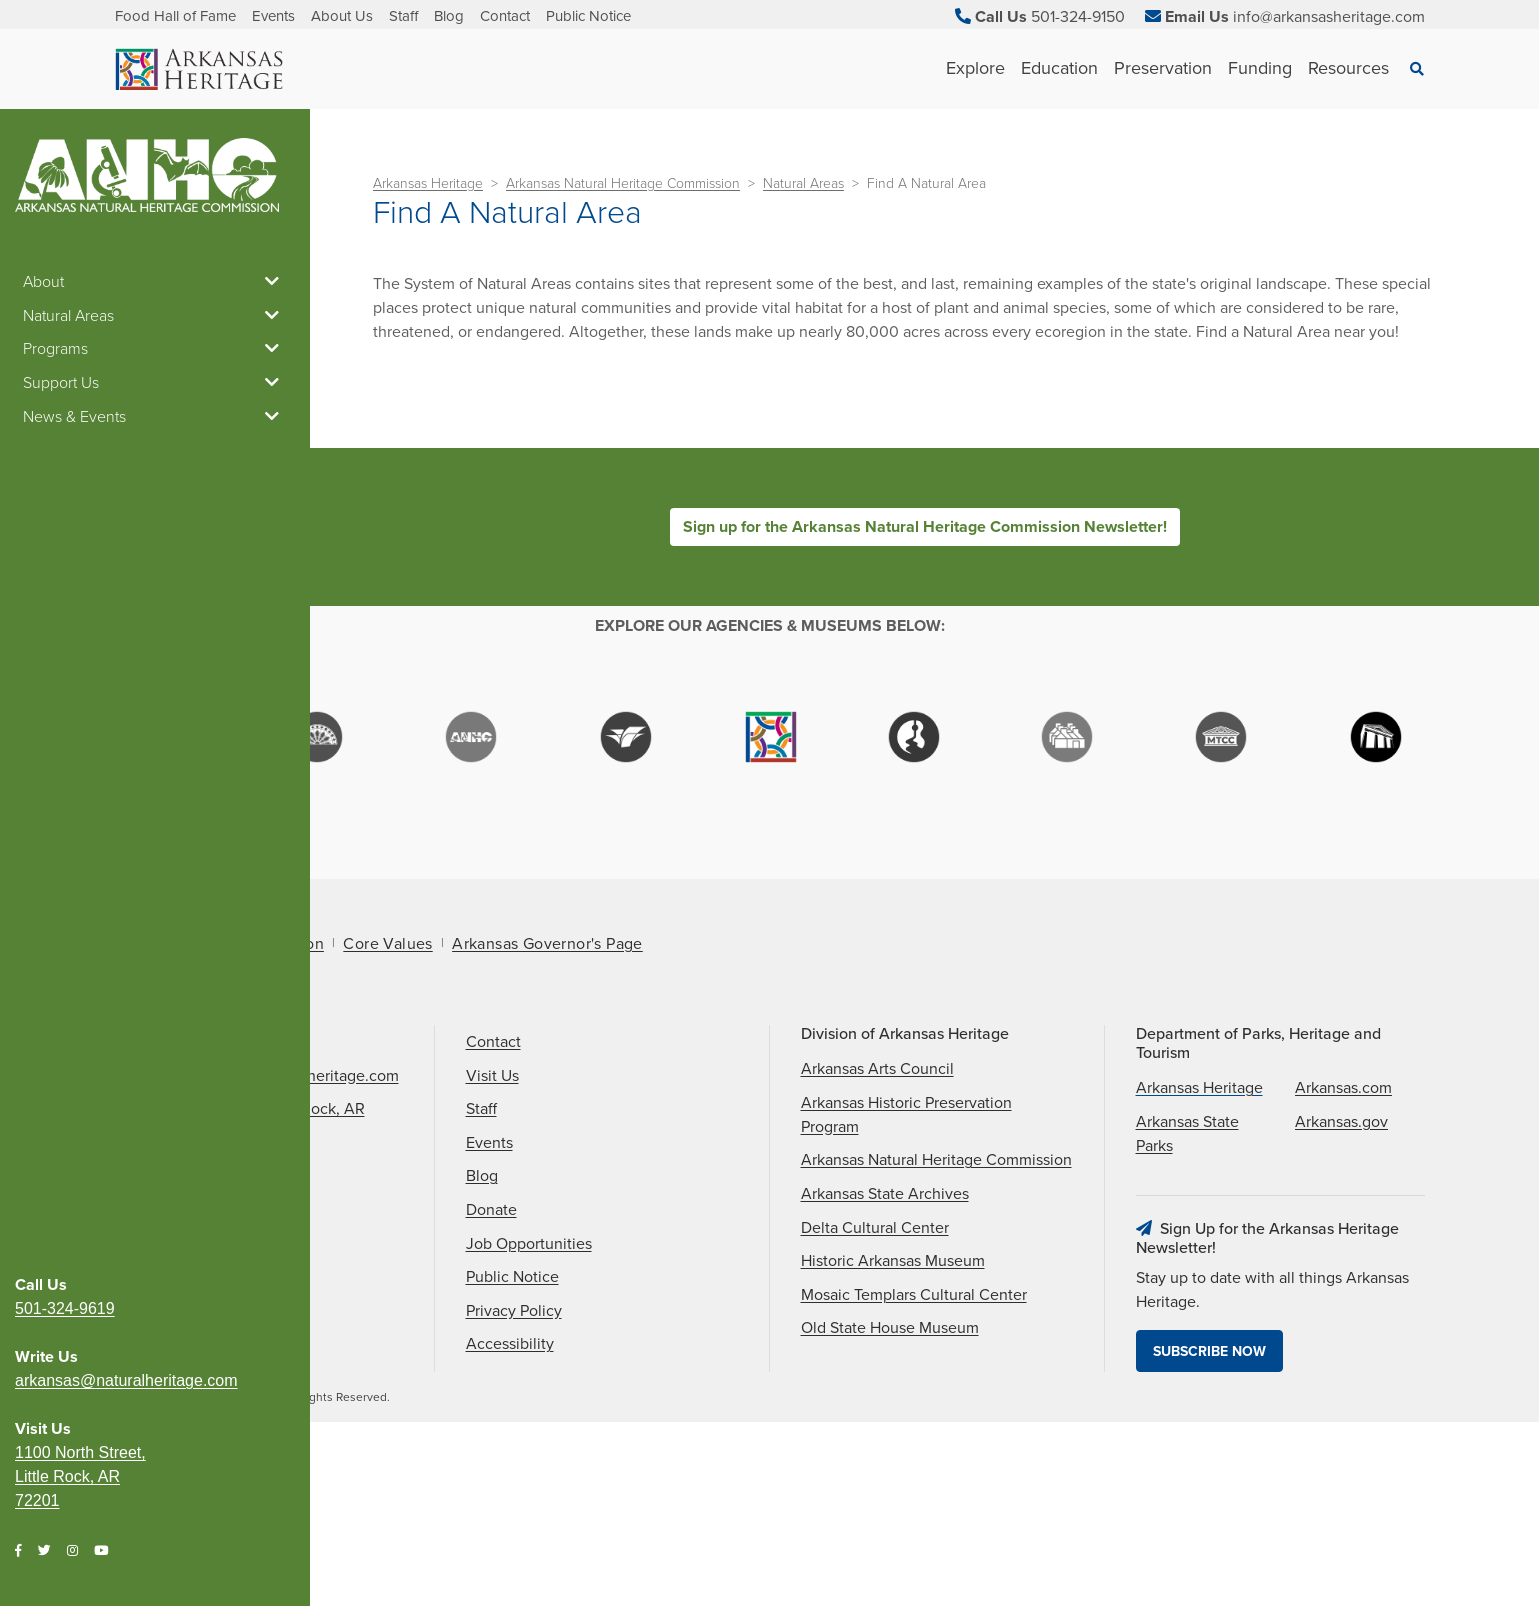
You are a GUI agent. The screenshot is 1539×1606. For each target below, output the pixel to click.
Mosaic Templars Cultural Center (914, 1455)
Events (273, 16)
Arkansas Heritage (428, 183)
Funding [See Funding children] (1260, 68)
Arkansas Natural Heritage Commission (623, 183)
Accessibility (510, 1504)
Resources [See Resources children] (1348, 68)
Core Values (387, 1104)
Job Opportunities (529, 1403)
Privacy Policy (514, 1471)
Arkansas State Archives (885, 1354)
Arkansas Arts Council (877, 1229)
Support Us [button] (155, 383)
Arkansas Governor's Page (547, 1104)
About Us (342, 16)
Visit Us (492, 1236)
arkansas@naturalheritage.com (126, 540)
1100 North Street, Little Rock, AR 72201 (80, 636)
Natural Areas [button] (155, 316)
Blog (449, 16)
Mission (296, 1104)
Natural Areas (803, 183)
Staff (403, 16)
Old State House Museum (890, 1488)
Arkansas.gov (1341, 1282)
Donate (491, 1370)
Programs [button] (155, 349)
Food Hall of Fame (175, 16)
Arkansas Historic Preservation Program (906, 1275)
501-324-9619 (65, 468)
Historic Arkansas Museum (893, 1421)
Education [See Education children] (1059, 68)
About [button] (155, 282)
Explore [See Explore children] (975, 68)
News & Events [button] (155, 417)
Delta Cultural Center (875, 1387)
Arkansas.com (1343, 1248)
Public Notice (588, 16)
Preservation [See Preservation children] (1163, 68)
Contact (505, 16)
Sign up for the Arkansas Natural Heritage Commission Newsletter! (925, 527)
